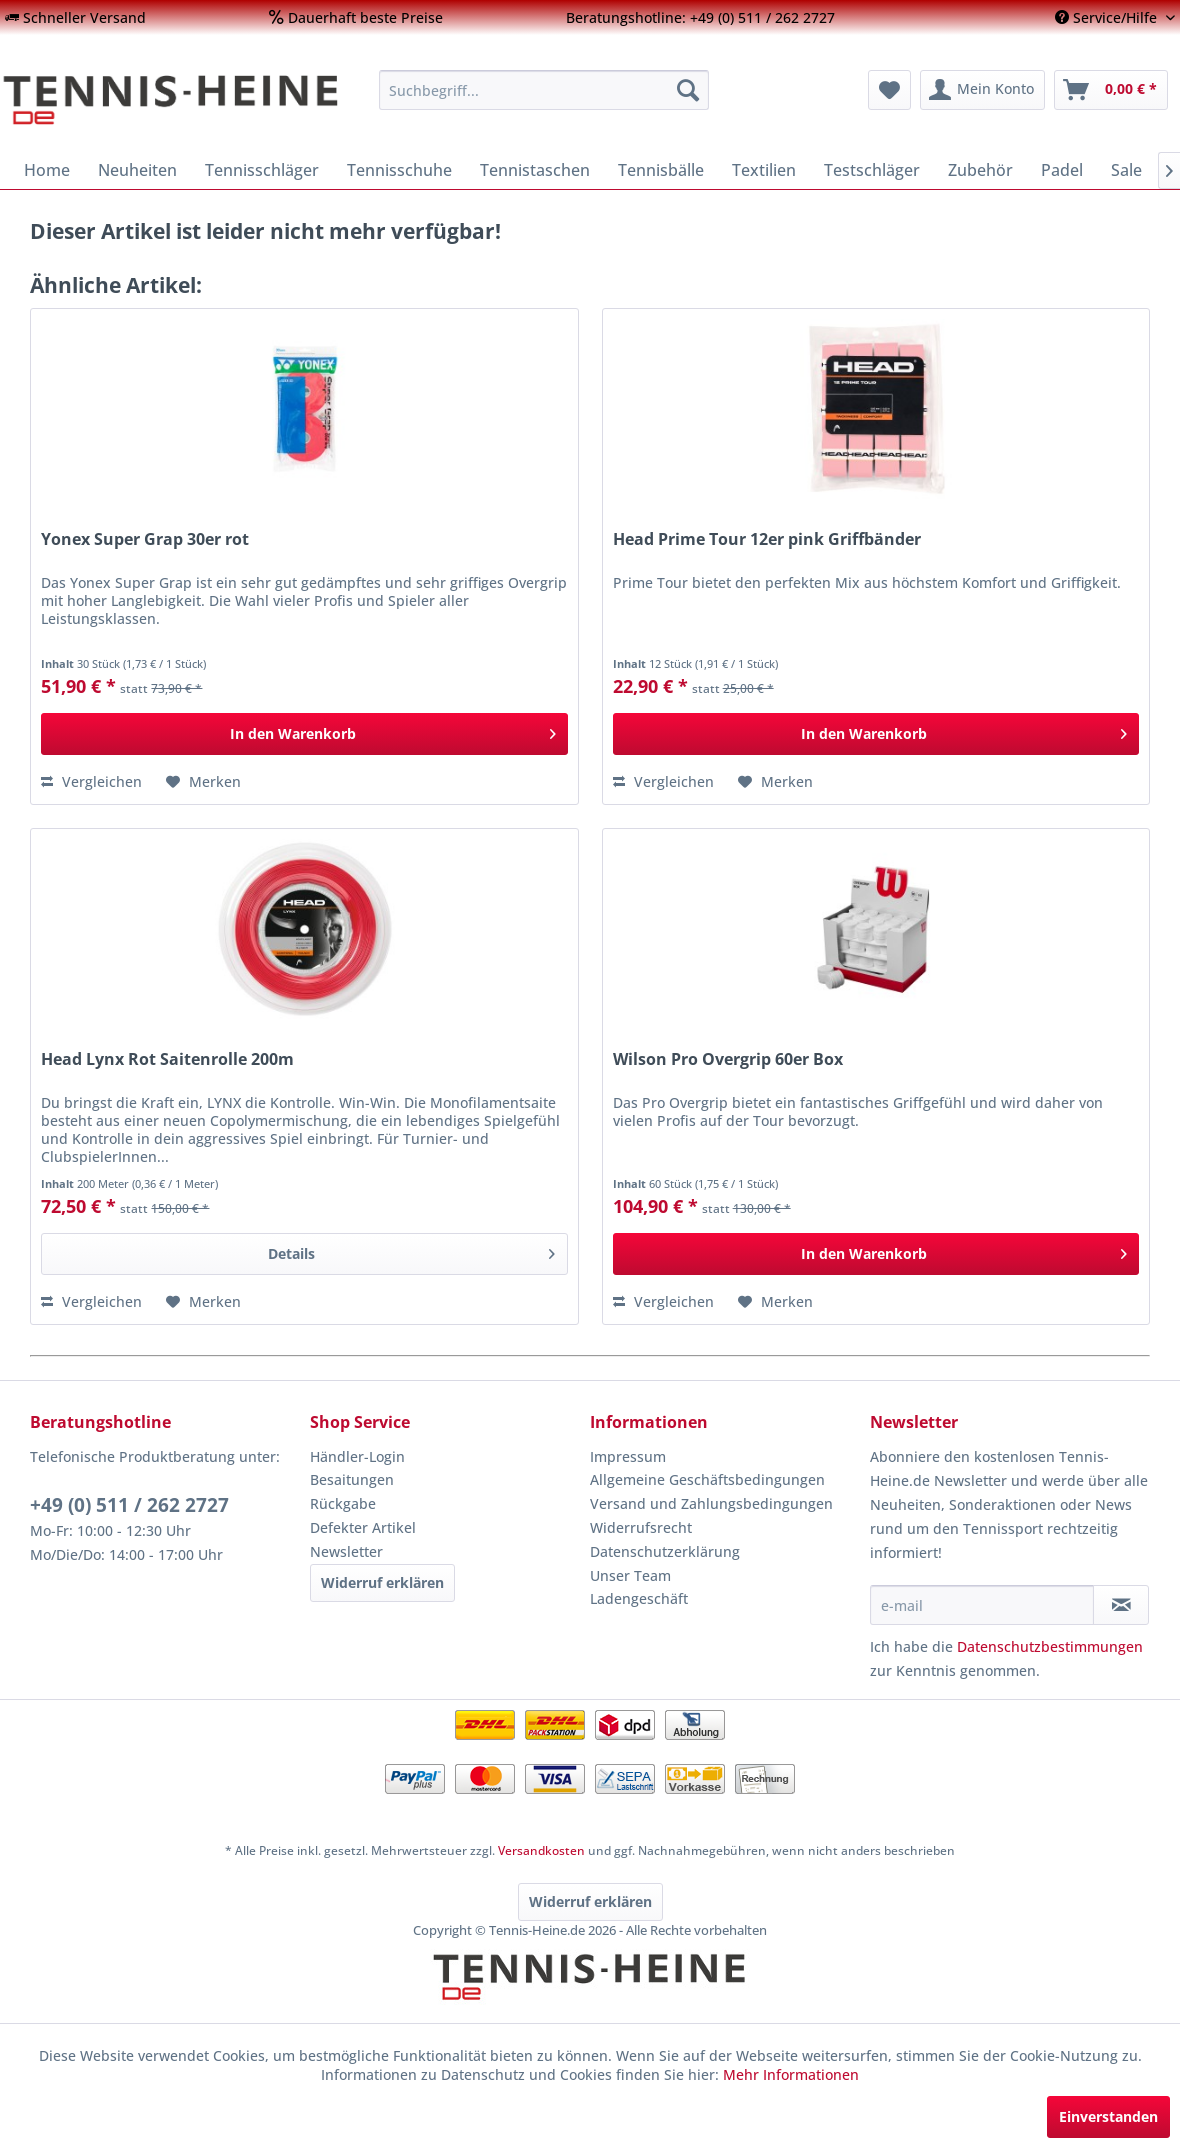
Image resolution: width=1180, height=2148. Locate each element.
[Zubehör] (980, 170)
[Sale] (1126, 170)
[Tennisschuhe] (399, 170)
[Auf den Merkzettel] (203, 782)
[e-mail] (982, 1605)
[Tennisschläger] (262, 170)
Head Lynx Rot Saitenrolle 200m (167, 1059)
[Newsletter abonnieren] (1121, 1605)
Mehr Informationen (791, 2074)
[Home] (47, 170)
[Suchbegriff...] (544, 90)
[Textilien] (764, 170)
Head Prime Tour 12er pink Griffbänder (767, 539)
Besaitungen (352, 1479)
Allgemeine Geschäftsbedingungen (707, 1479)
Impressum (628, 1456)
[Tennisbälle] (661, 170)
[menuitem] (75, 17)
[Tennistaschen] (535, 170)
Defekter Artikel (363, 1527)
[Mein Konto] (982, 90)
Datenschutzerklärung (665, 1551)
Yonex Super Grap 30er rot (145, 539)
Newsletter (346, 1551)
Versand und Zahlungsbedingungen (711, 1503)
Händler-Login (357, 1456)
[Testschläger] (872, 170)
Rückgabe (343, 1503)
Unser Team (630, 1575)
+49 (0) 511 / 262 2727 (129, 1505)
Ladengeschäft (639, 1598)
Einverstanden (1108, 2116)
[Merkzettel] (889, 90)
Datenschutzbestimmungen (1050, 1646)
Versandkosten (541, 1850)
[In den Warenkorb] (304, 734)
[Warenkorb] (1111, 90)
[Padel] (1062, 170)
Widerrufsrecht (641, 1527)
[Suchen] (688, 90)
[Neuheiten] (137, 170)
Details (411, 1250)
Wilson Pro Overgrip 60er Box (728, 1059)
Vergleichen (91, 781)
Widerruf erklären (382, 1582)
